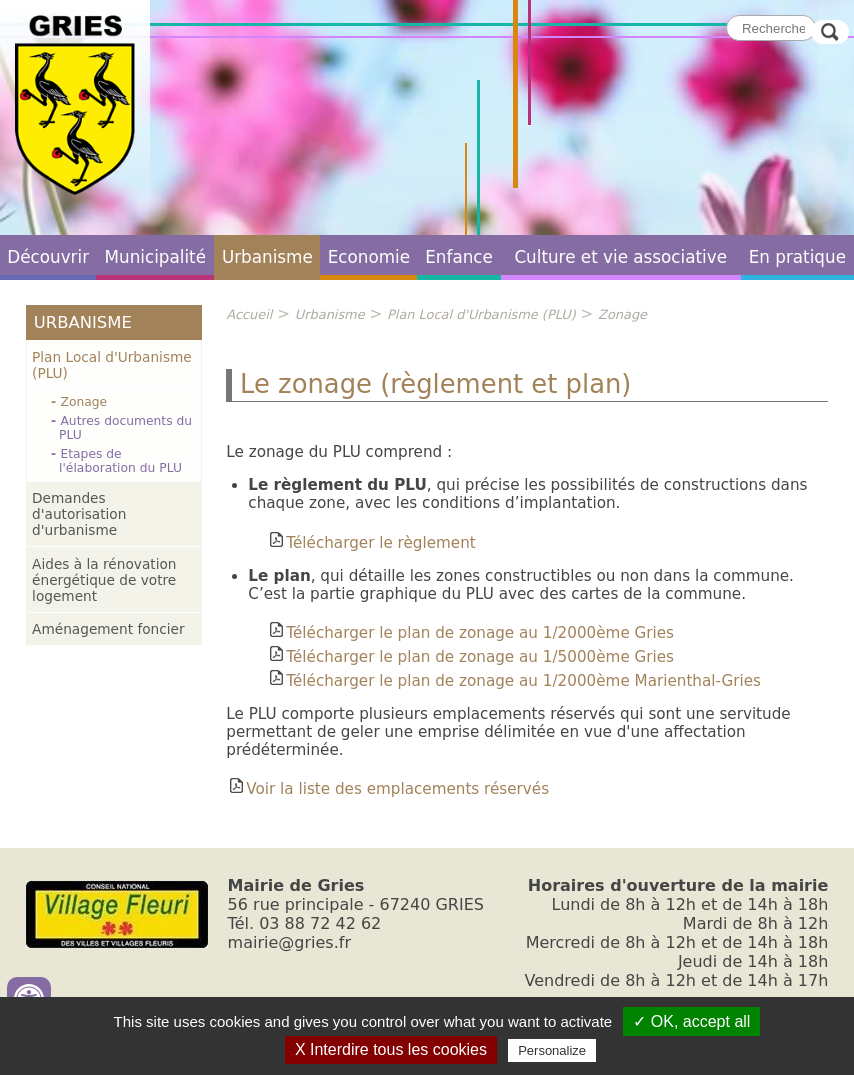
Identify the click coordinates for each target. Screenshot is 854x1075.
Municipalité (155, 257)
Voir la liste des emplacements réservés (387, 789)
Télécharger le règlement (371, 543)
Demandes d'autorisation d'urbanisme (79, 514)
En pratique (797, 257)
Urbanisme (267, 257)
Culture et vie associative (620, 257)
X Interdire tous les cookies (391, 1049)
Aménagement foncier (108, 629)
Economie (369, 257)
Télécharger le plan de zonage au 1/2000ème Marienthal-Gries (513, 681)
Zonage (83, 402)
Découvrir (48, 257)
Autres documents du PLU (125, 428)
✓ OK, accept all (691, 1021)
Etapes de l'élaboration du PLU (120, 461)
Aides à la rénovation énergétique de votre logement (104, 580)
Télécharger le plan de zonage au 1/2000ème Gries (470, 633)
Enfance (459, 257)
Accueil (249, 314)
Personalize (552, 1050)
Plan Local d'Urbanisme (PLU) (112, 365)
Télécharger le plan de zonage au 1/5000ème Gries (470, 657)
